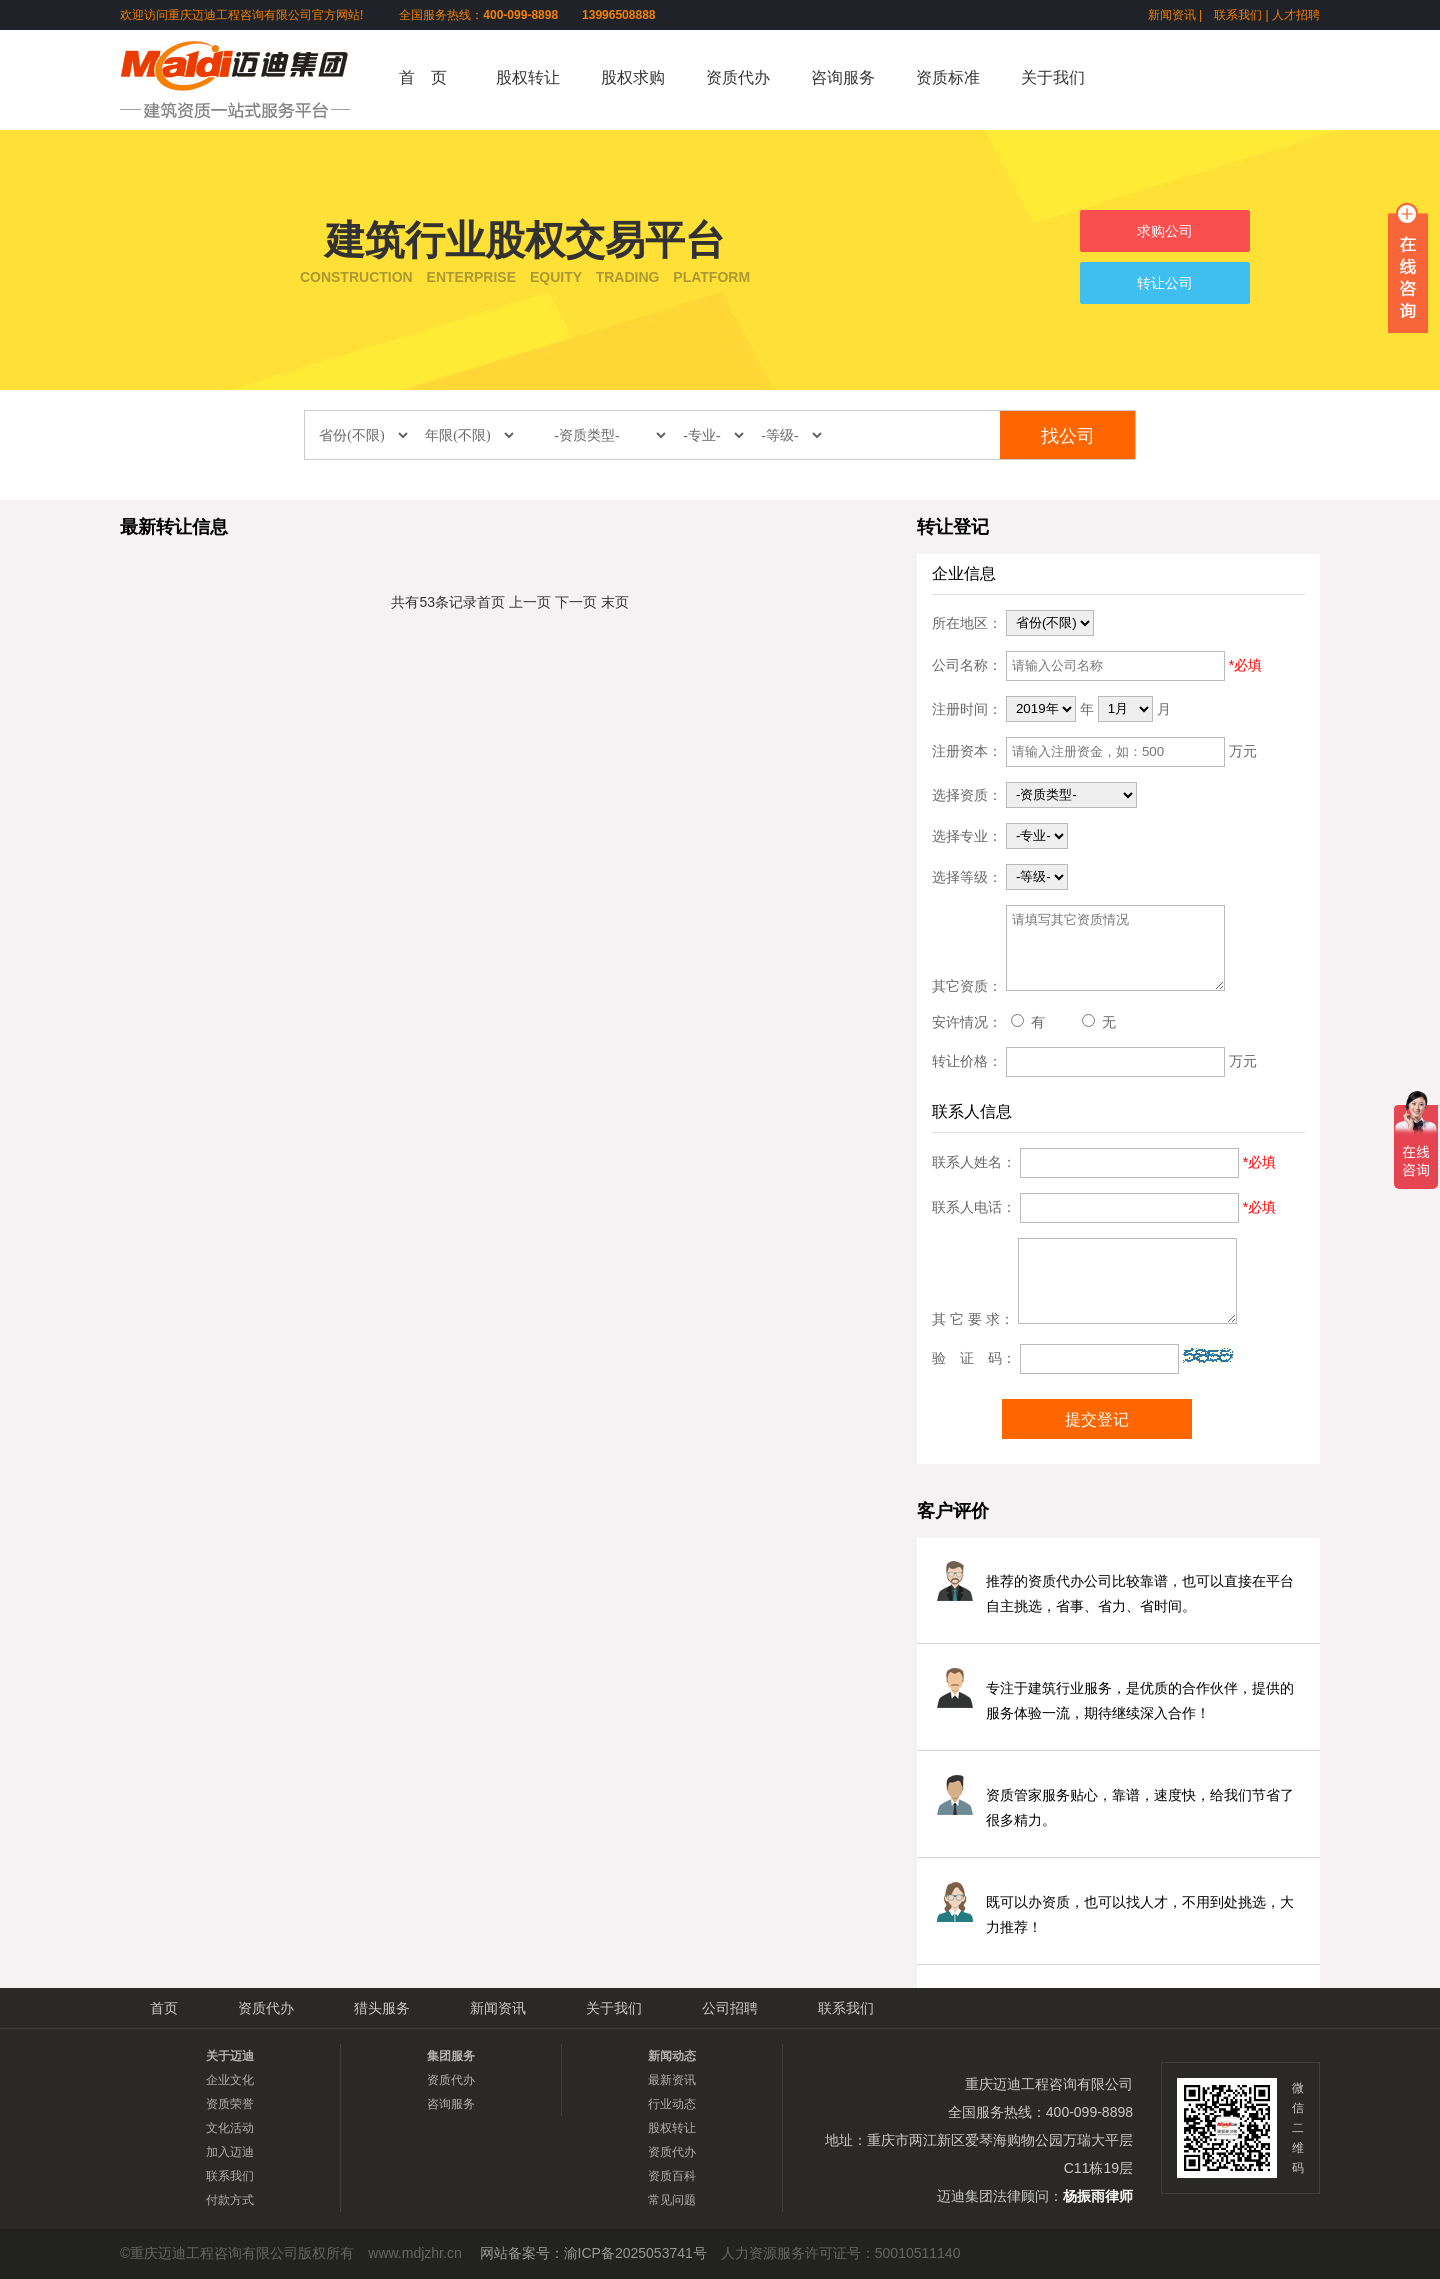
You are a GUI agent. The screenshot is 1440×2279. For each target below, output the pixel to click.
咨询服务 (843, 77)
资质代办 (738, 77)
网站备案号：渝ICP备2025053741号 (593, 2253)
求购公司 (1165, 231)
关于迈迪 (230, 2056)
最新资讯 (672, 2080)
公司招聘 (730, 2008)
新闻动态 (672, 2056)
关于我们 (1053, 77)
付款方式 (230, 2200)
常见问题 (672, 2200)
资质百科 (672, 2176)
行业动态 (672, 2104)
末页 (615, 602)
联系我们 (1238, 15)
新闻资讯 (1172, 15)
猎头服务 (382, 2008)
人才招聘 (1296, 15)
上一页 (530, 602)
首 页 (423, 77)
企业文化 (230, 2080)
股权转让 (528, 77)
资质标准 (948, 77)
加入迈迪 (230, 2152)
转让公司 (1165, 283)
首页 (491, 602)
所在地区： (967, 622)
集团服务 (451, 2056)
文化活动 (230, 2128)
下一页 (576, 602)
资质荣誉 (230, 2104)
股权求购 (633, 77)
